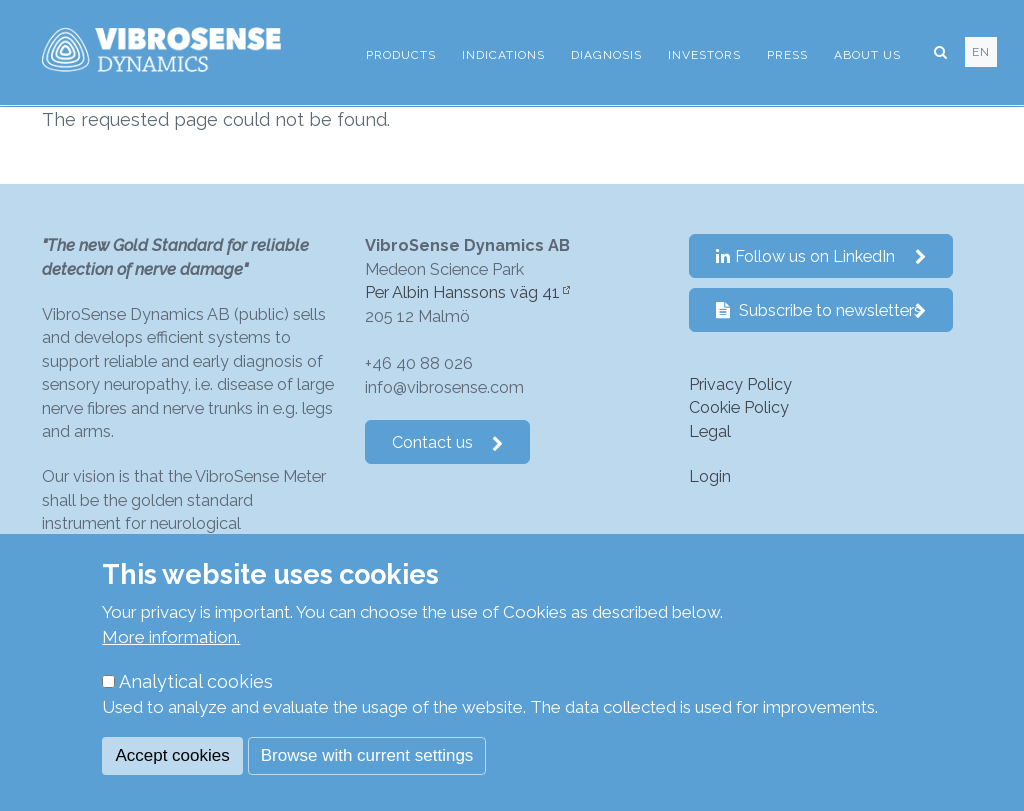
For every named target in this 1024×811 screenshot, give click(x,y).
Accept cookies (172, 755)
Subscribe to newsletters (821, 310)
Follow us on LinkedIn (821, 256)
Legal (710, 431)
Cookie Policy (739, 407)
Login (710, 476)
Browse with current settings (367, 755)
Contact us (448, 442)
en (981, 52)
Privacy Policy (740, 384)
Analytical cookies (196, 681)
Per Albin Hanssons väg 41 (462, 292)
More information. (171, 637)
